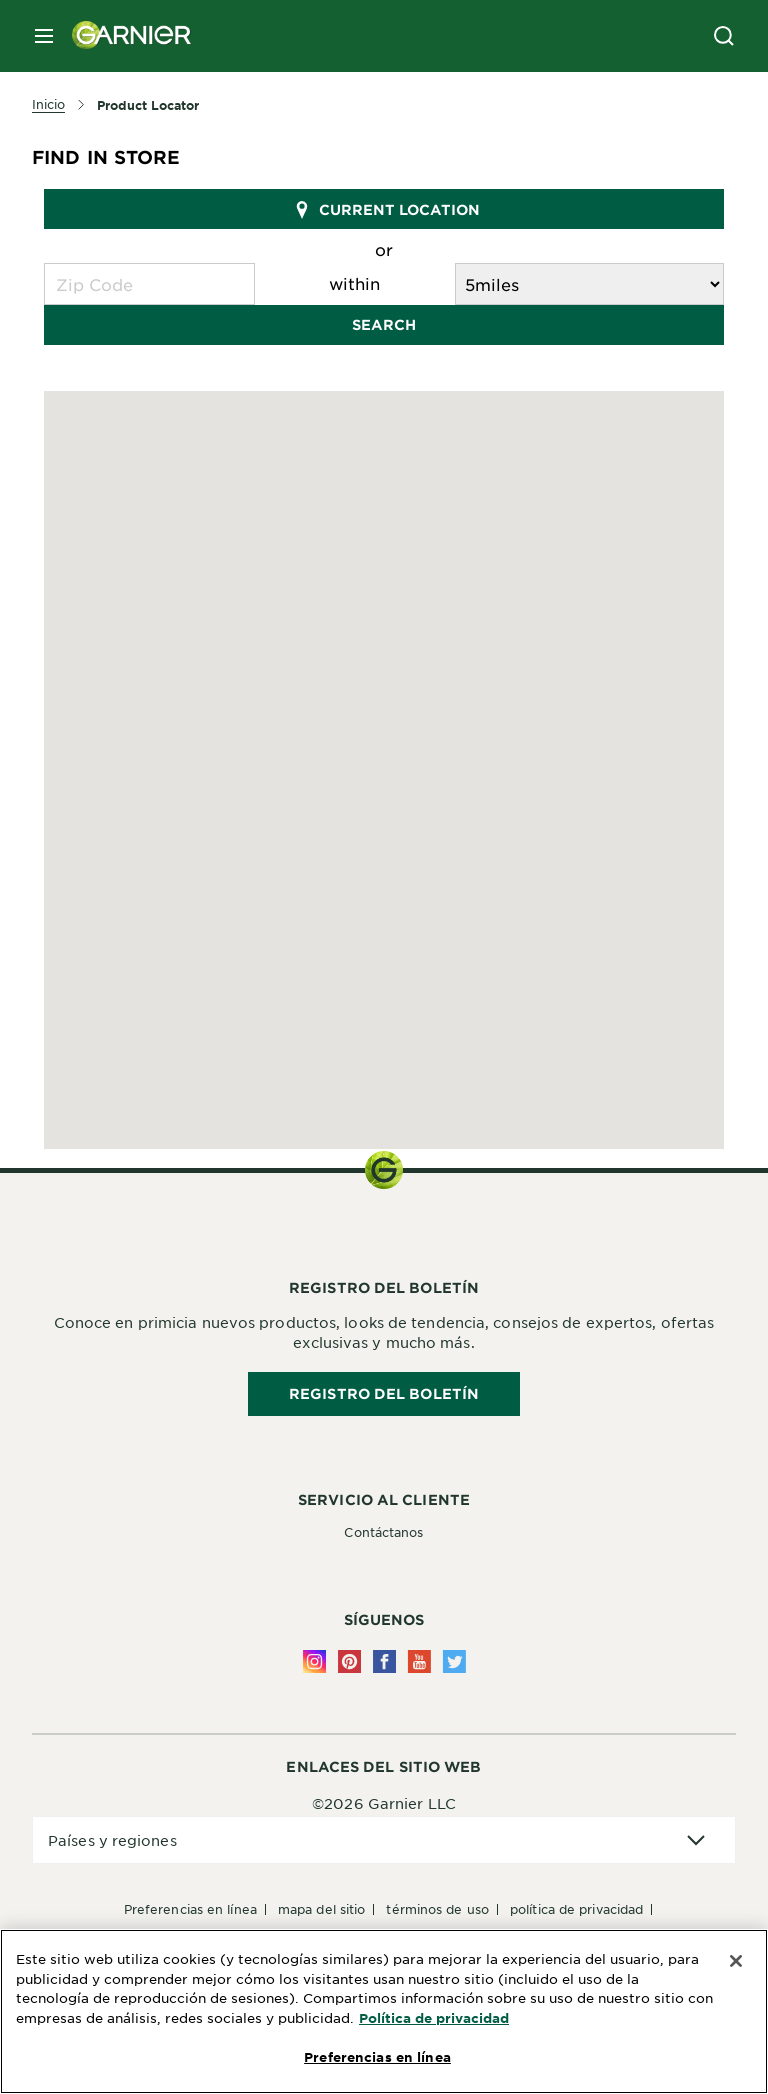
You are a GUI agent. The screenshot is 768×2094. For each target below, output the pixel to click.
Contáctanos (383, 1532)
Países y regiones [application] (112, 1840)
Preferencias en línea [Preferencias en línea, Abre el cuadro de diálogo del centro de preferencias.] (377, 2057)
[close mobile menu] (44, 36)
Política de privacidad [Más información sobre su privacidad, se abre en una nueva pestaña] (434, 2018)
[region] (384, 2011)
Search (384, 324)
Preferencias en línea (190, 1909)
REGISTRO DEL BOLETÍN (384, 1393)
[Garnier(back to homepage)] (124, 36)
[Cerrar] (736, 1961)
